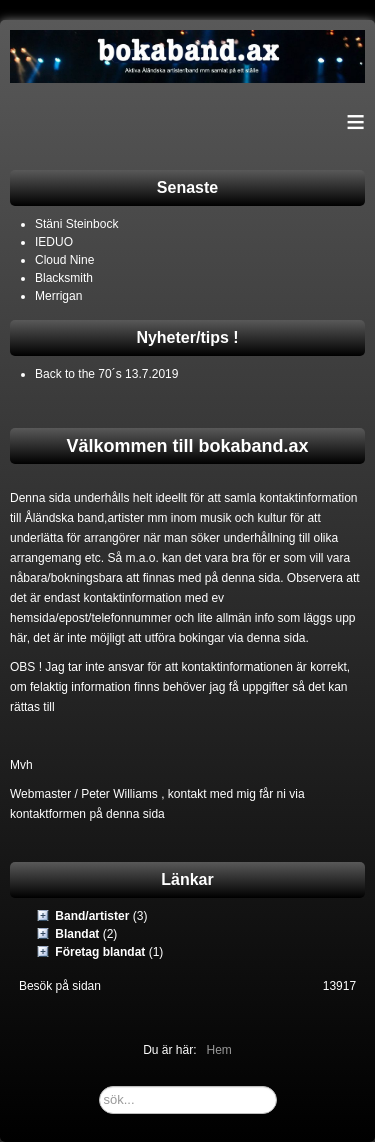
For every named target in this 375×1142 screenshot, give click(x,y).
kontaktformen (48, 814)
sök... (99, 1086)
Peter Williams (119, 794)
